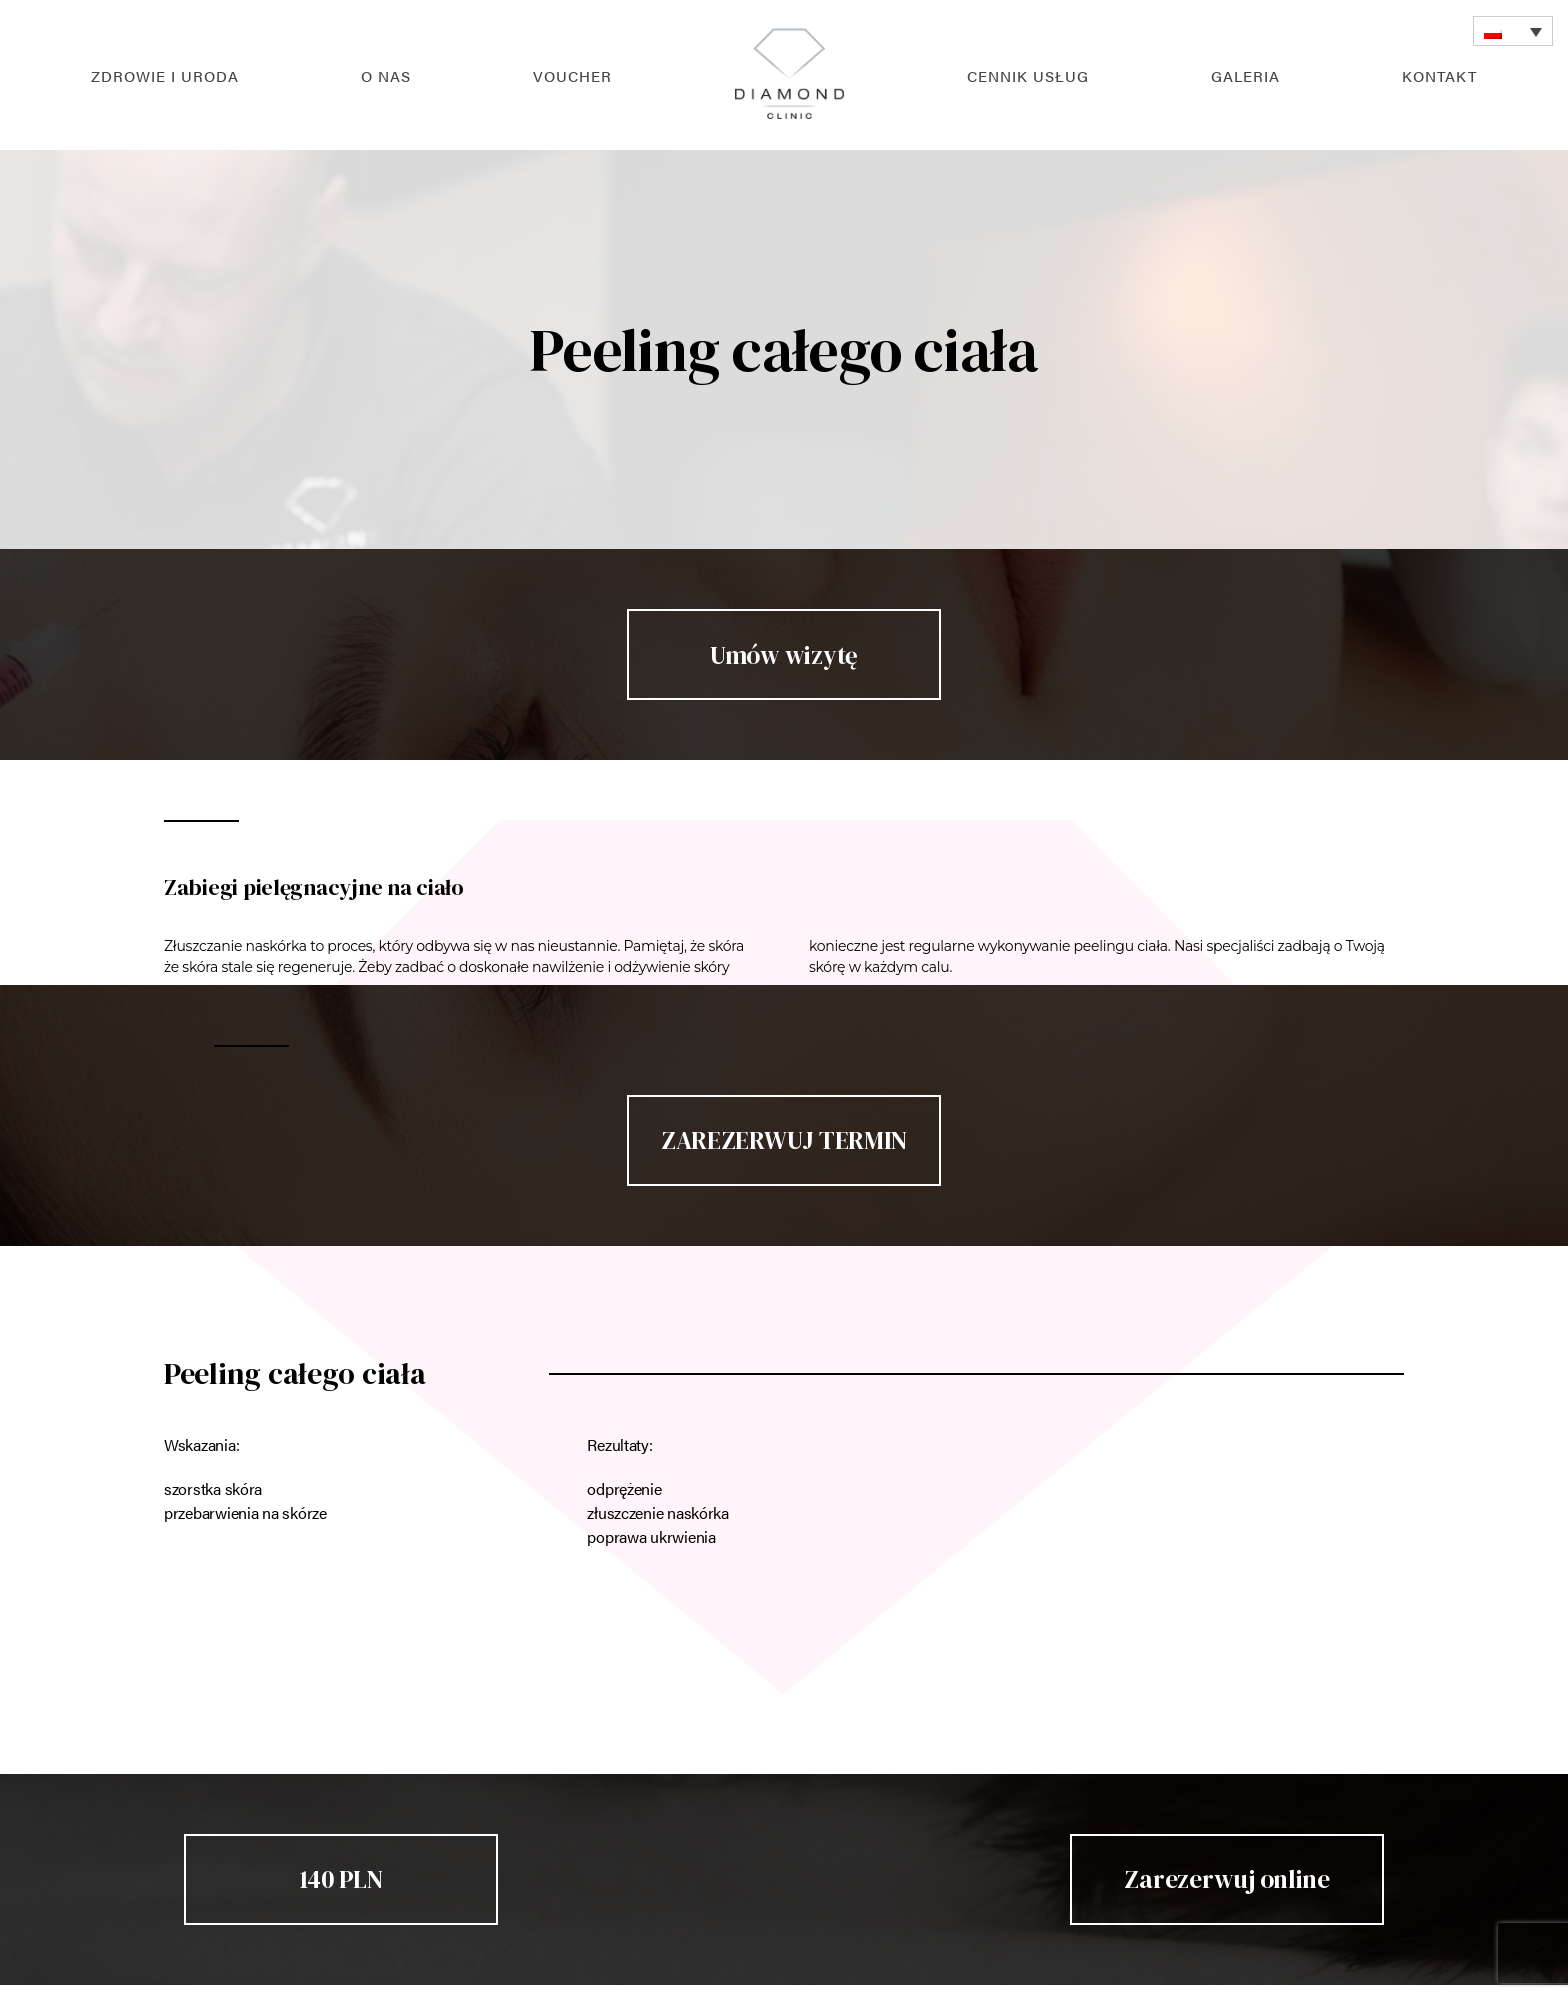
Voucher (572, 75)
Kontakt (1439, 75)
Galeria (1245, 75)
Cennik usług (1028, 75)
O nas (386, 75)
